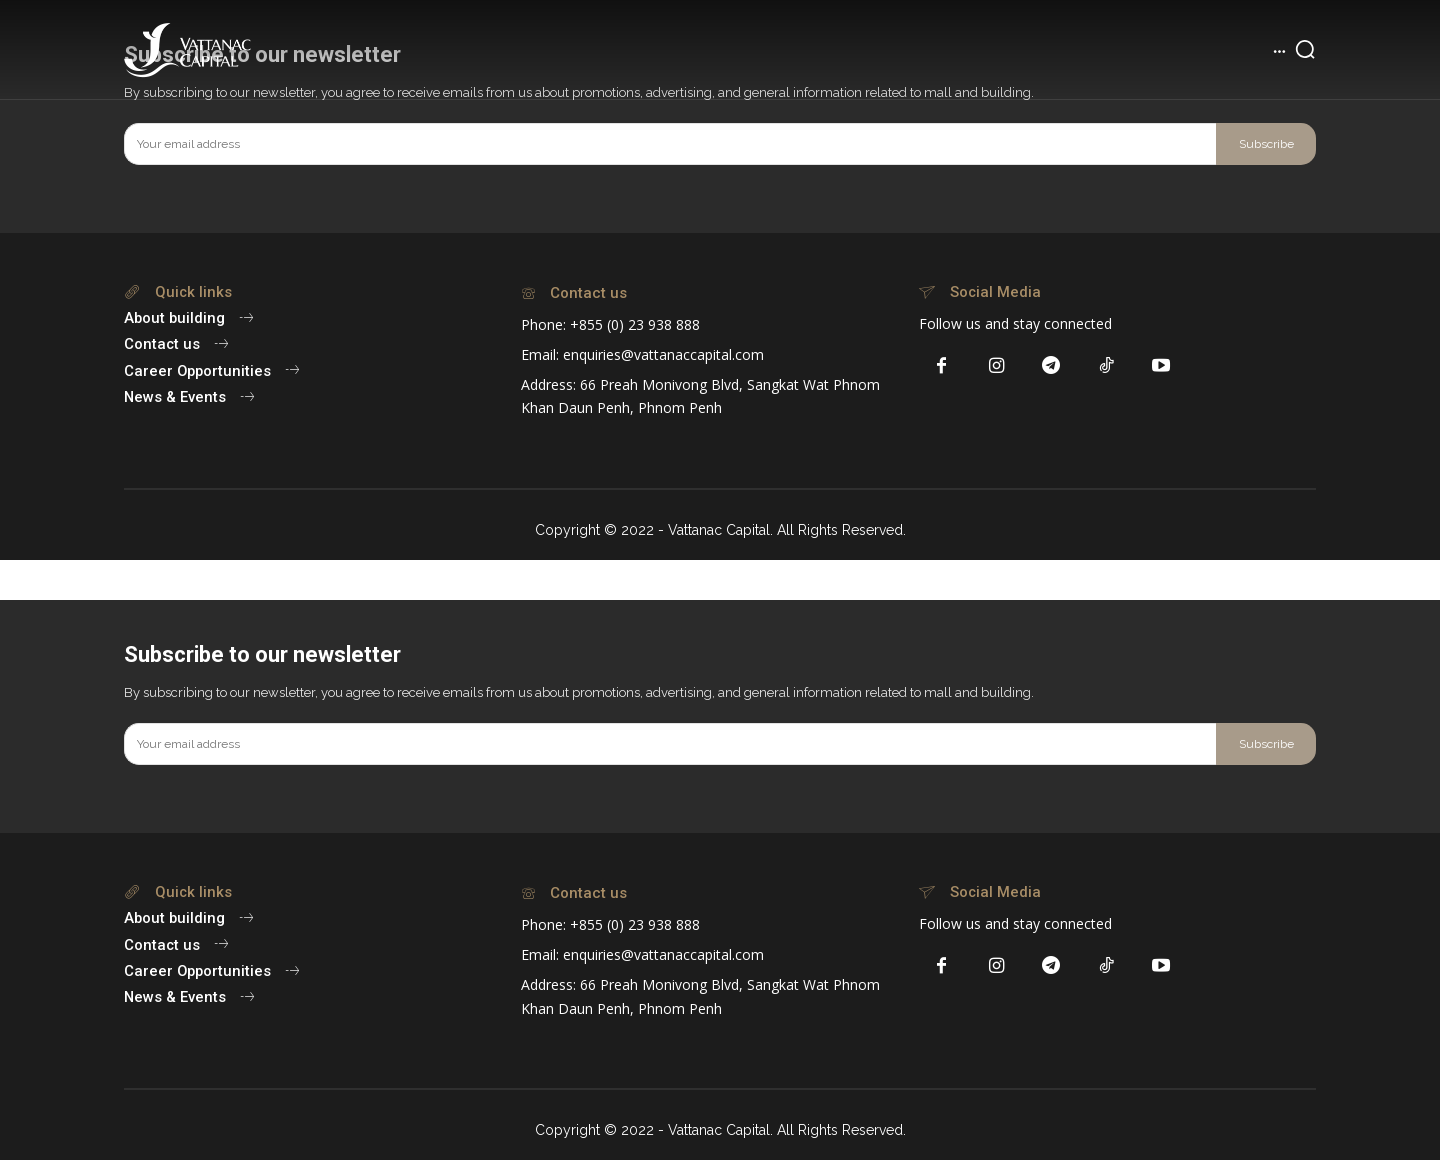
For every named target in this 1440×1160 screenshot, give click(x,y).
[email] (670, 144)
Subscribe (1266, 144)
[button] (1305, 49)
